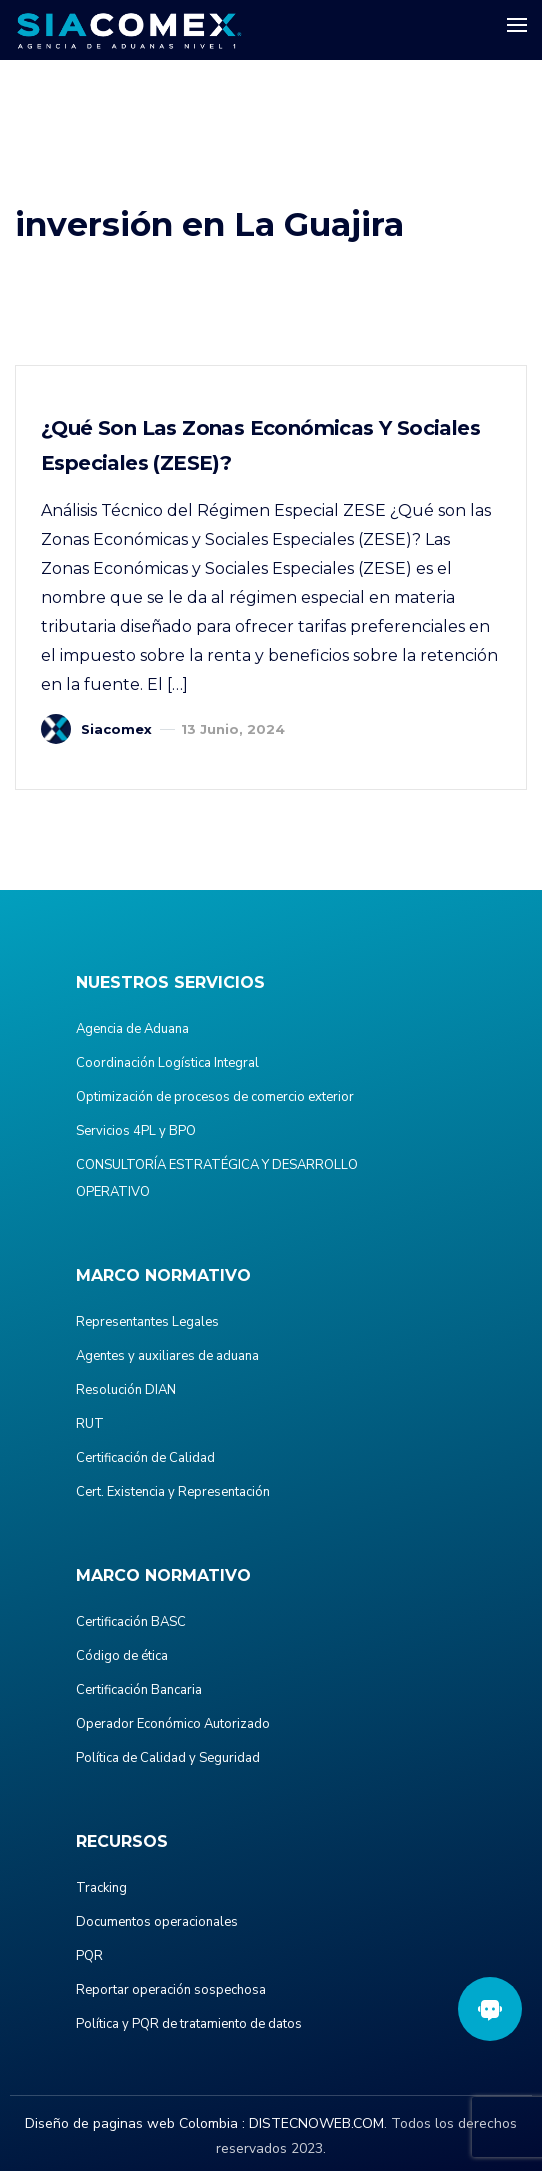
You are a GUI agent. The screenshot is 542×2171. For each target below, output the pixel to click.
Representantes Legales (147, 1322)
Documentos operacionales (157, 1922)
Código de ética (122, 1656)
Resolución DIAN (126, 1390)
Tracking (101, 1888)
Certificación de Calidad (145, 1458)
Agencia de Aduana (132, 1029)
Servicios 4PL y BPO (136, 1131)
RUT (90, 1424)
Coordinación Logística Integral (167, 1063)
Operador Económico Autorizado (173, 1724)
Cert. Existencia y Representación (173, 1492)
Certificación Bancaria (139, 1690)
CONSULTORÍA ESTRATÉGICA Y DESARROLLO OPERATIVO (217, 1178)
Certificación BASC (131, 1622)
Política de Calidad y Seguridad (168, 1758)
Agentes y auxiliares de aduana (167, 1356)
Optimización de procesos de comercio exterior (215, 1097)
